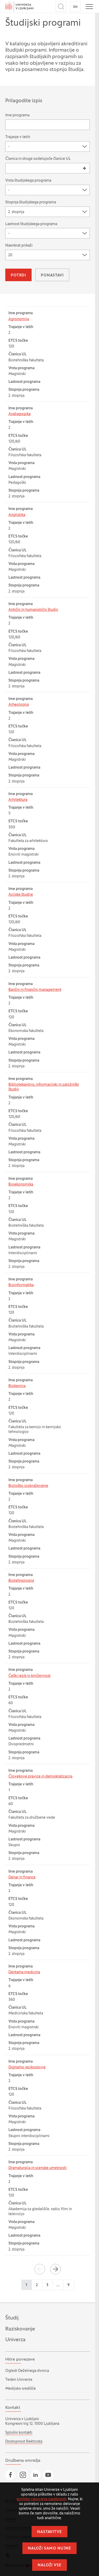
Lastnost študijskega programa (31, 224)
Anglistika (16, 515)
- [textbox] (8, 147)
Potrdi (18, 275)
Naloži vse (49, 2565)
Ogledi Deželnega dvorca (27, 2371)
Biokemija (17, 1386)
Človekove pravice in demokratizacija (40, 1776)
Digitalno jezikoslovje (27, 2067)
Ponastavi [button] (52, 275)
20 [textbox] (10, 255)
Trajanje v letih (17, 137)
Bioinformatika (21, 1285)
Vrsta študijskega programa (28, 180)
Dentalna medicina (24, 1972)
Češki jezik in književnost (29, 1676)
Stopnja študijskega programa (30, 202)
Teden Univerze (18, 2380)
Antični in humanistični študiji (33, 610)
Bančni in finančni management (34, 990)
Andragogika (19, 414)
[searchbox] (9, 168)
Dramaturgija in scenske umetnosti (37, 2168)
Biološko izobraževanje (28, 1486)
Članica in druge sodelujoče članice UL (38, 159)
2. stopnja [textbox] (16, 212)
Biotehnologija (21, 1581)
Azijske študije (20, 894)
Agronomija (18, 319)
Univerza (15, 2340)
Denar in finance (22, 1877)
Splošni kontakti (18, 2432)
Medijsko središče (20, 2388)
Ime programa (17, 115)
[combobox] (47, 146)
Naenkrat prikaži (19, 245)
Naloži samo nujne (49, 2548)
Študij (12, 2318)
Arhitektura (17, 800)
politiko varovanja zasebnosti (41, 2499)
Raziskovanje (20, 2329)
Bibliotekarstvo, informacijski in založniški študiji (43, 1087)
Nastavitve (49, 2532)
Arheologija (18, 705)
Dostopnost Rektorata (23, 2441)
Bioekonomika (20, 1184)
